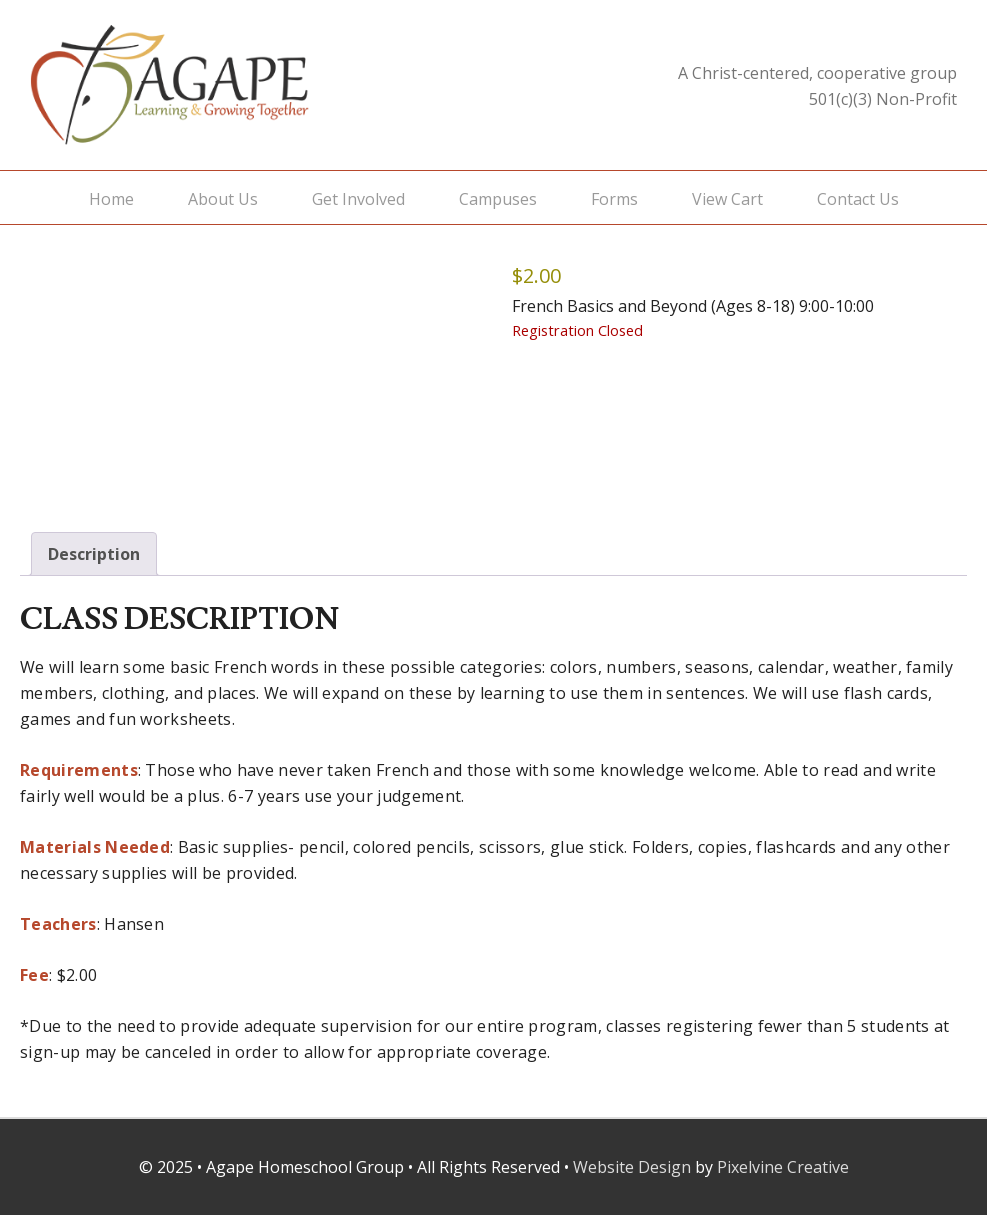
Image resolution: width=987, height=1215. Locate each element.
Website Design (632, 1167)
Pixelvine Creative (783, 1167)
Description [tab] (94, 554)
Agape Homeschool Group (230, 85)
